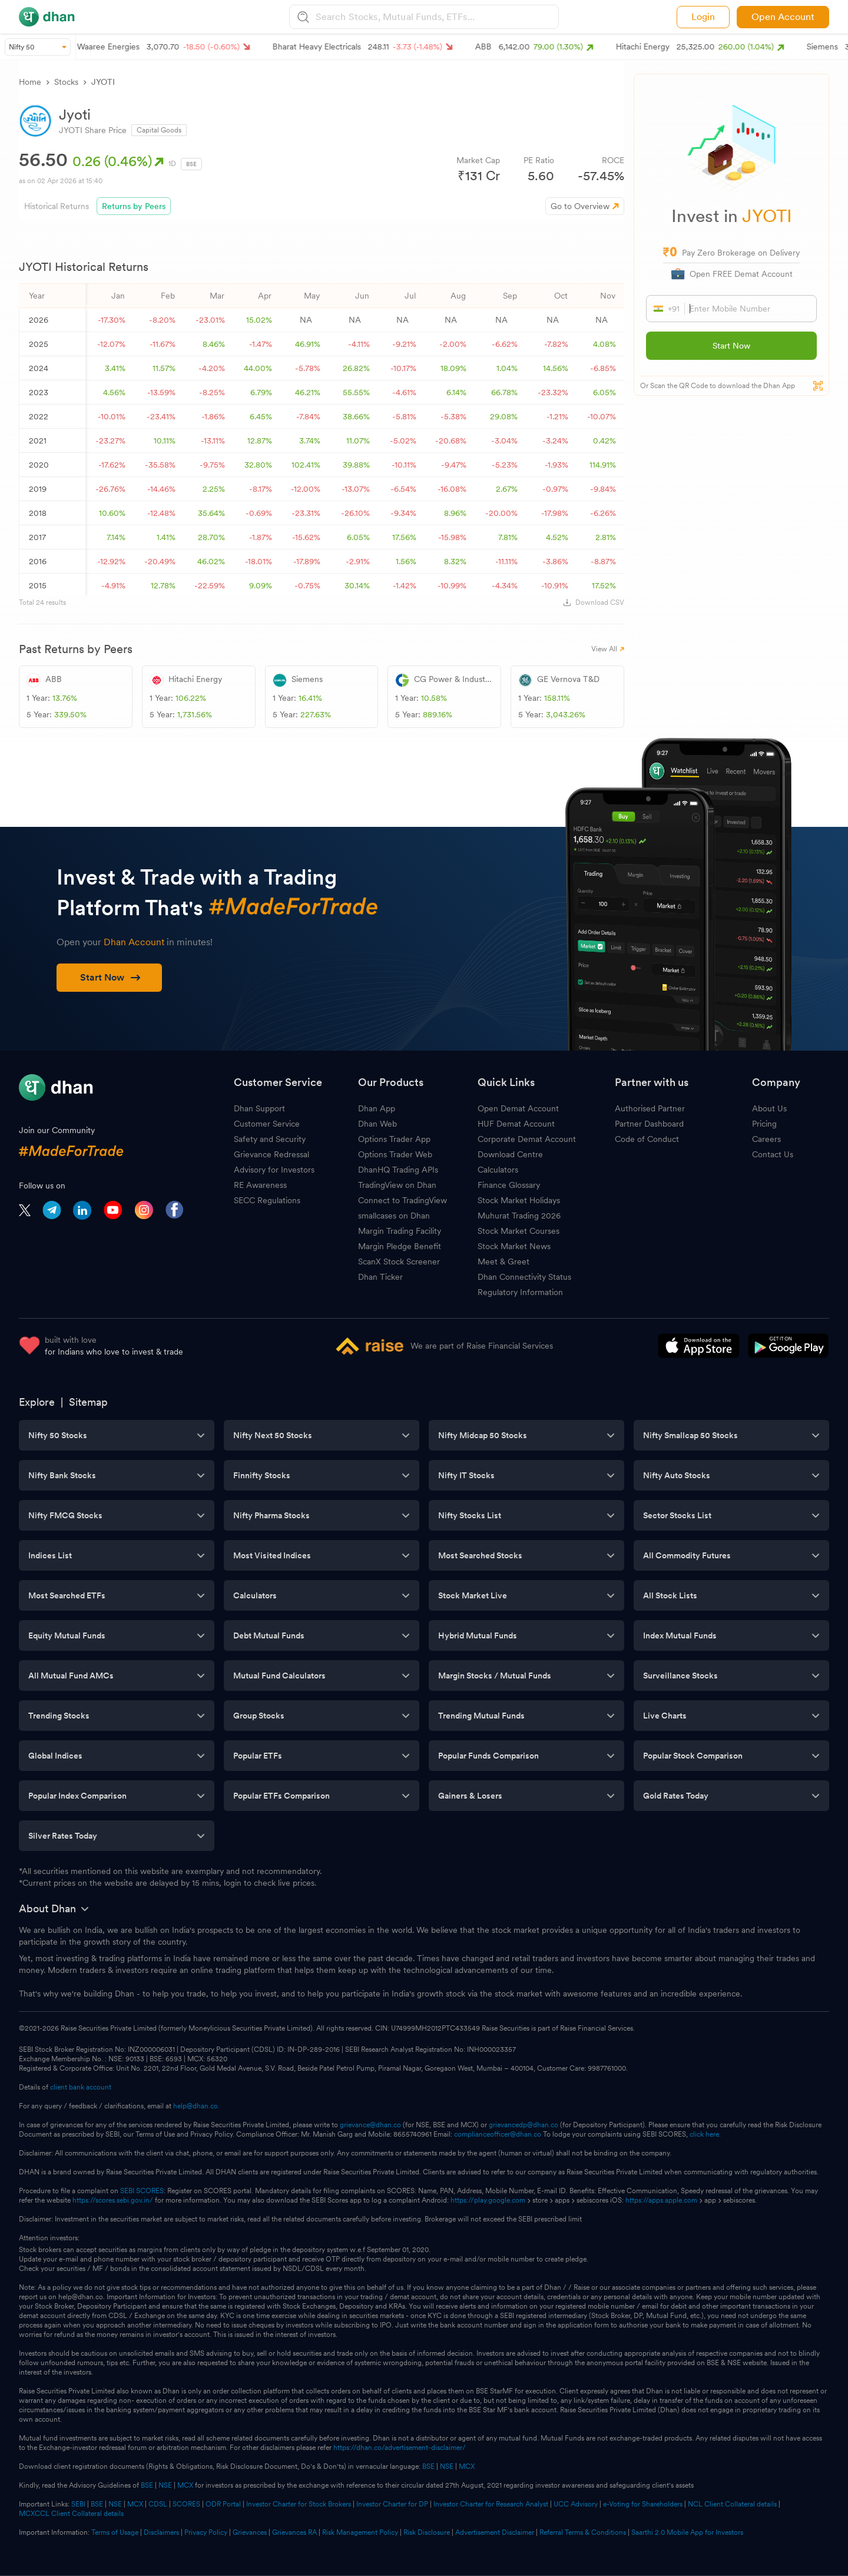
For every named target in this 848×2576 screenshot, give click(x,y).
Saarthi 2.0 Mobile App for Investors (687, 2532)
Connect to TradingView (402, 1200)
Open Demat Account (518, 1108)
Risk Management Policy (360, 2532)
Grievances (250, 2532)
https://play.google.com (487, 2200)
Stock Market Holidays (519, 1200)
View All (607, 649)
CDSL (157, 2504)
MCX (467, 2466)
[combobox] (436, 16)
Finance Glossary (509, 1185)
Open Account (782, 16)
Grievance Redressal (271, 1154)
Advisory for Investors (274, 1169)
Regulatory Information (520, 1292)
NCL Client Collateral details (732, 2504)
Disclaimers (161, 2532)
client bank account (80, 2087)
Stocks (66, 82)
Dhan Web (377, 1123)
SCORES (186, 2504)
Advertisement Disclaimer (494, 2532)
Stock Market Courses (518, 1231)
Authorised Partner (650, 1108)
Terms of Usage (114, 2532)
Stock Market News (514, 1246)
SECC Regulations (267, 1200)
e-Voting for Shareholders (643, 2504)
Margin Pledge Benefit (399, 1246)
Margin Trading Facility (399, 1231)
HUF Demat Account (516, 1123)
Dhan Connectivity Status (524, 1277)
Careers (766, 1139)
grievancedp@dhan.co (523, 2125)
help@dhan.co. (196, 2106)
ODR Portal (223, 2504)
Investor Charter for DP (392, 2504)
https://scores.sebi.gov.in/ (112, 2200)
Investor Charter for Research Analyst (490, 2504)
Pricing (764, 1123)
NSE (446, 2466)
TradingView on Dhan (397, 1185)
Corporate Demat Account (527, 1139)
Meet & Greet (503, 1261)
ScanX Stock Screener (399, 1261)
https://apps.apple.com (661, 2200)
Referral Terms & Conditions (582, 2532)
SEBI (78, 2504)
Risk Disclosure (426, 2532)
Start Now (731, 345)
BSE (427, 2466)
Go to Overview (580, 206)
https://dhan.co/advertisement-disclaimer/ (399, 2447)
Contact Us (772, 1154)
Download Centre (510, 1154)
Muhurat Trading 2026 (519, 1215)
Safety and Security (270, 1139)
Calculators (498, 1169)
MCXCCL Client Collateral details (71, 2513)
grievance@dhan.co (370, 2125)
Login (703, 16)
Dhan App (376, 1108)
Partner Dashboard (649, 1123)
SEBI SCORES (142, 2191)
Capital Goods (159, 130)
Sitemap (88, 1402)
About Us (769, 1108)
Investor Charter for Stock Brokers (298, 2504)
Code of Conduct (647, 1139)
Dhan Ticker (380, 1277)
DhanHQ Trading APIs (398, 1169)
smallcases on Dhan (394, 1215)
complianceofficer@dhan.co (497, 2134)
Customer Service (267, 1123)
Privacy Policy (205, 2532)
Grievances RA (294, 2532)
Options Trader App (394, 1139)
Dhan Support (259, 1108)
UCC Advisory (576, 2504)
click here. (705, 2134)
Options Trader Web (395, 1154)
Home (30, 82)
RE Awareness (260, 1185)
